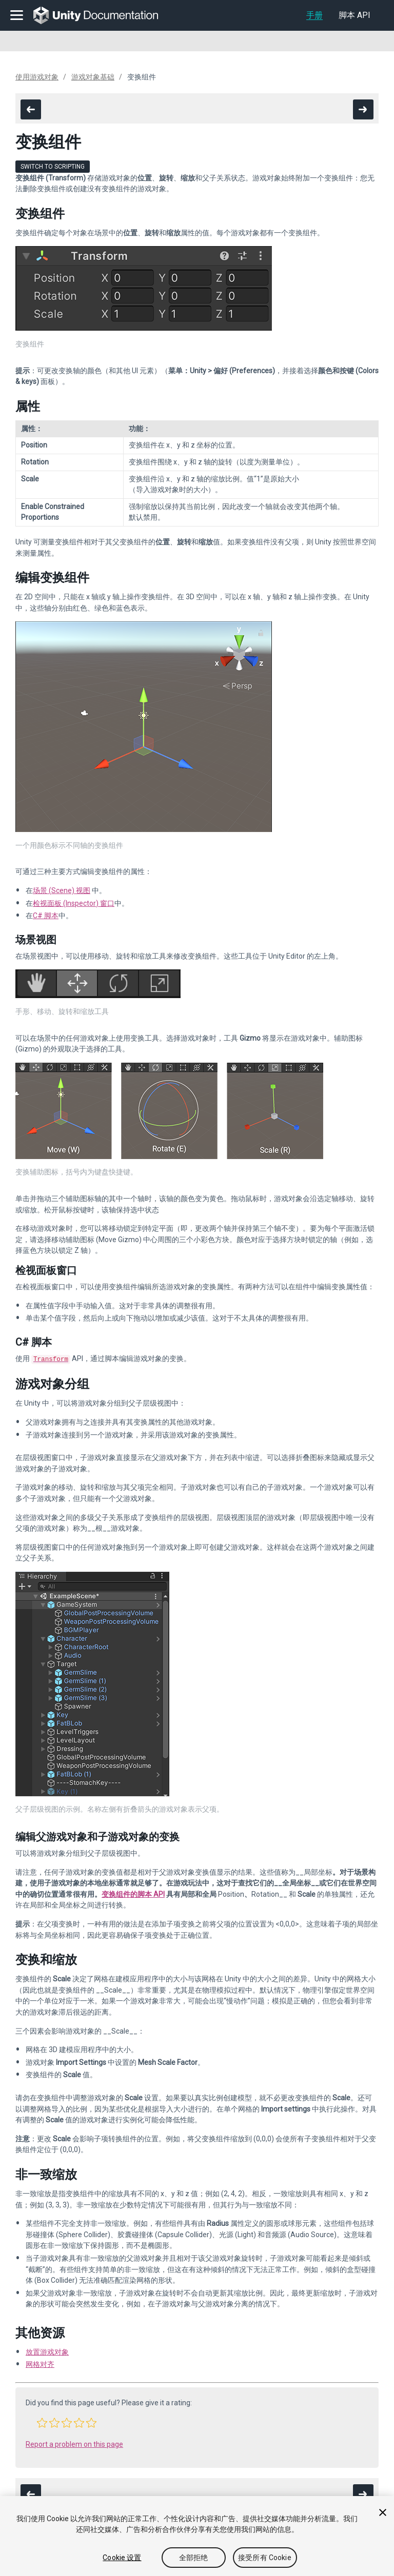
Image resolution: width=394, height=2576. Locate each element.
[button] (42, 2422)
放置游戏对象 (47, 2351)
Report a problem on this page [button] (74, 2443)
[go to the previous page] (31, 109)
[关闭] (383, 2512)
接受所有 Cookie (264, 2557)
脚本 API (354, 15)
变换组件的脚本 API (133, 1893)
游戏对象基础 (92, 77)
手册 (314, 15)
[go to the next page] (363, 109)
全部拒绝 (193, 2557)
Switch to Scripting (53, 166)
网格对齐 (40, 2363)
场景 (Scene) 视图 (61, 890)
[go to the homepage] (102, 15)
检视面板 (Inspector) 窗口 (73, 903)
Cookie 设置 (122, 2557)
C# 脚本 (45, 915)
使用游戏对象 (36, 77)
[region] (197, 2536)
